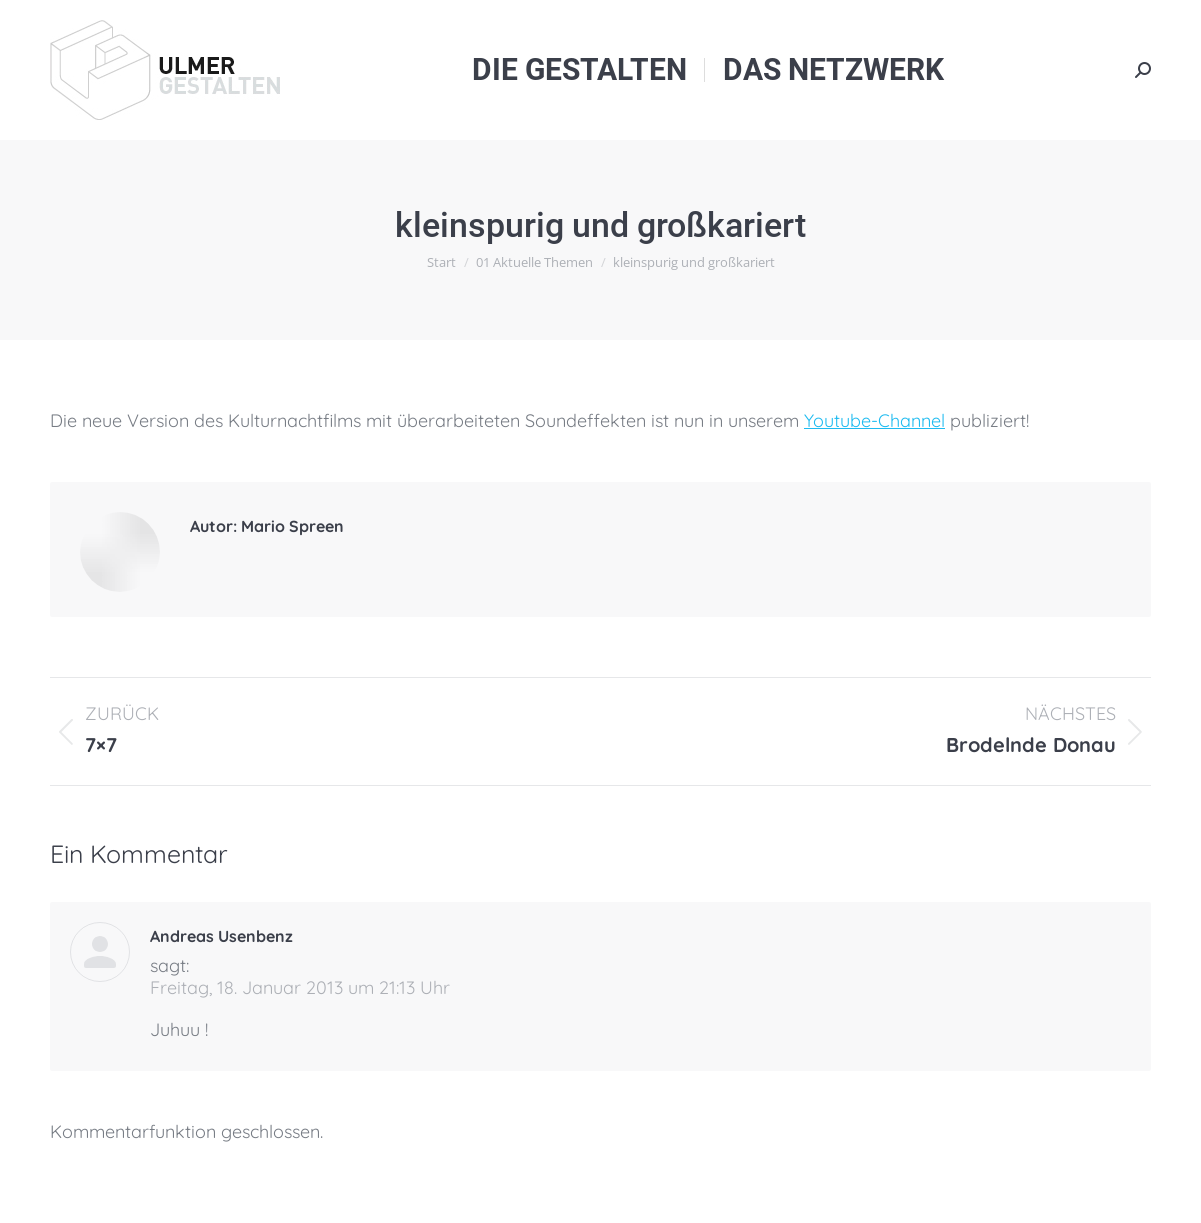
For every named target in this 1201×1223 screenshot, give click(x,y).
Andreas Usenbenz (221, 936)
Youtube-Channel (874, 420)
